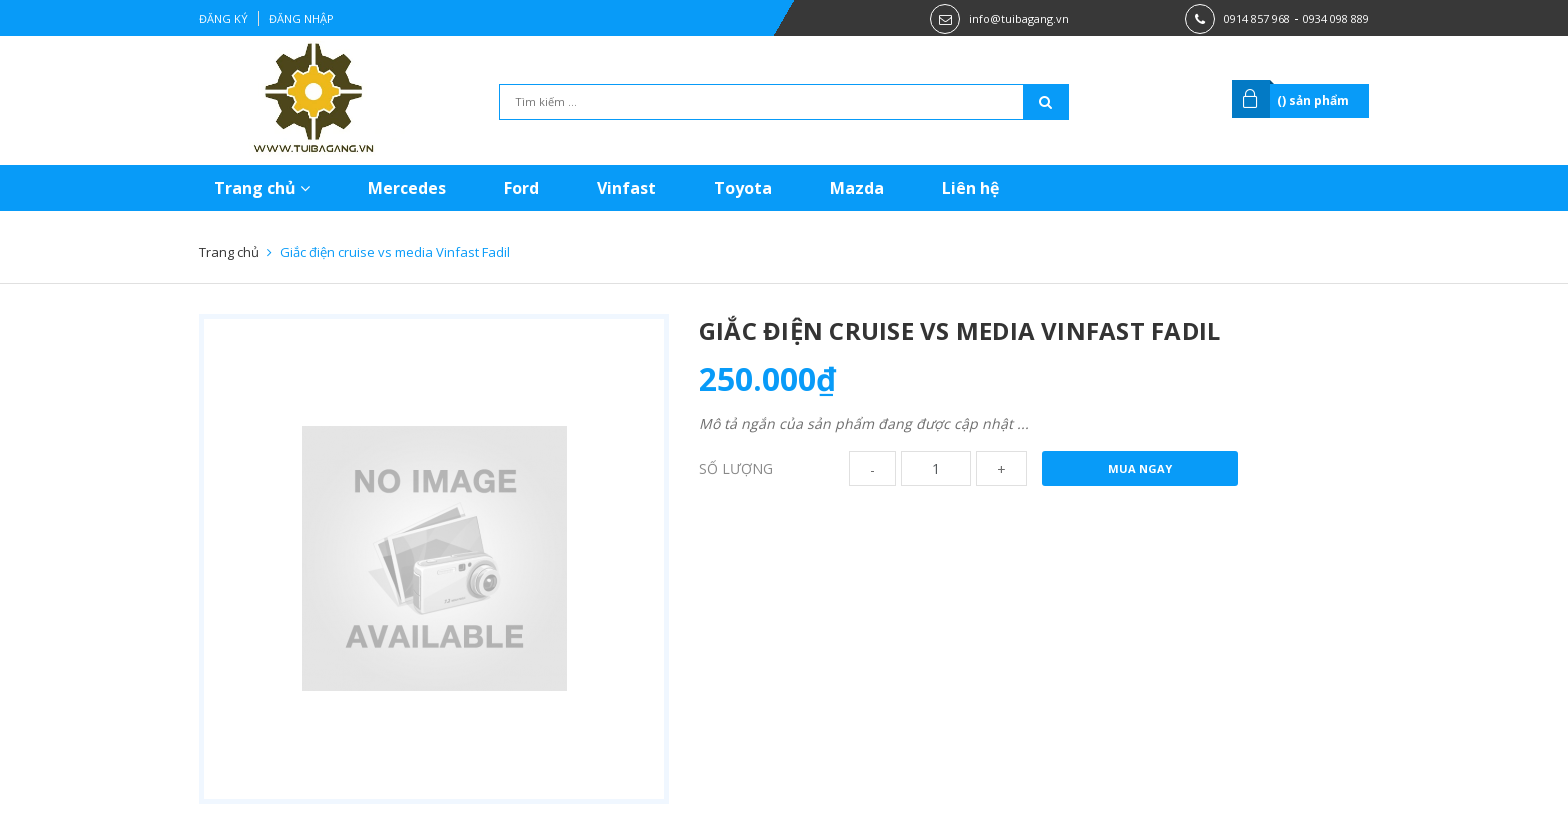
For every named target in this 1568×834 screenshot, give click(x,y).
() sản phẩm (1313, 100)
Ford (521, 188)
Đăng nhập (301, 18)
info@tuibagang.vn (1019, 18)
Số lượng (736, 468)
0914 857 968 (1257, 18)
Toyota (743, 188)
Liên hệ (970, 188)
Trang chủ (262, 188)
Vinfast (626, 188)
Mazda (857, 188)
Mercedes (407, 188)
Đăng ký (223, 18)
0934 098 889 (1336, 18)
